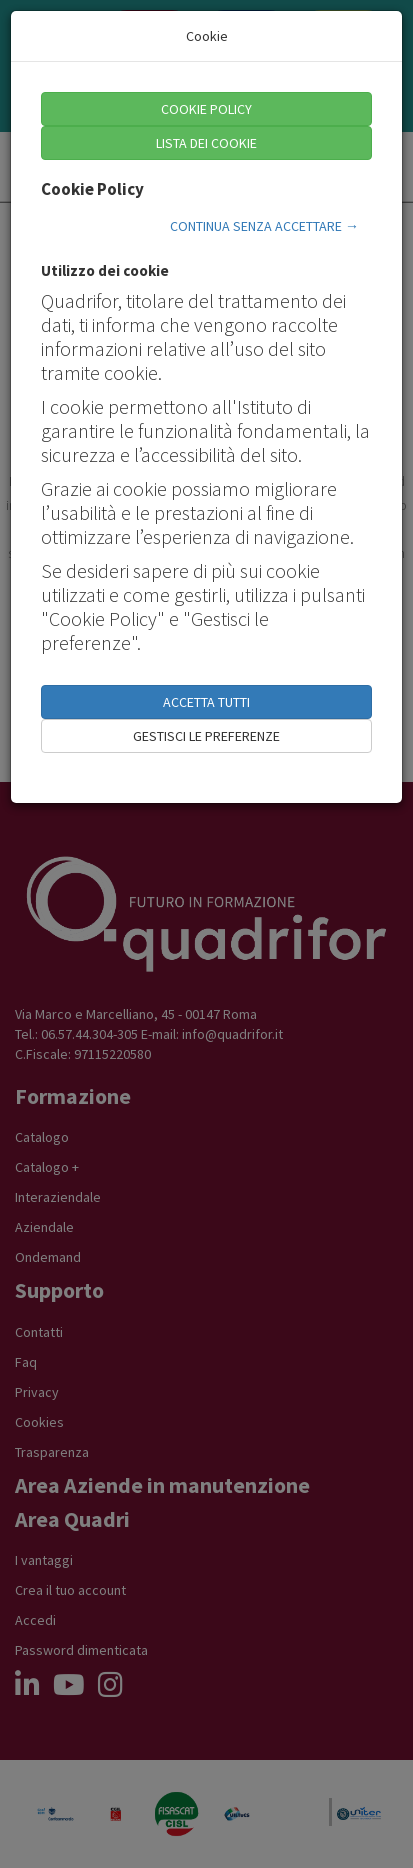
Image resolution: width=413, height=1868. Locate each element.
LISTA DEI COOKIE (206, 143)
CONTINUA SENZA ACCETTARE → (264, 226)
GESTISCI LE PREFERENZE (206, 736)
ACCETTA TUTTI (206, 702)
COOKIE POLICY (206, 109)
